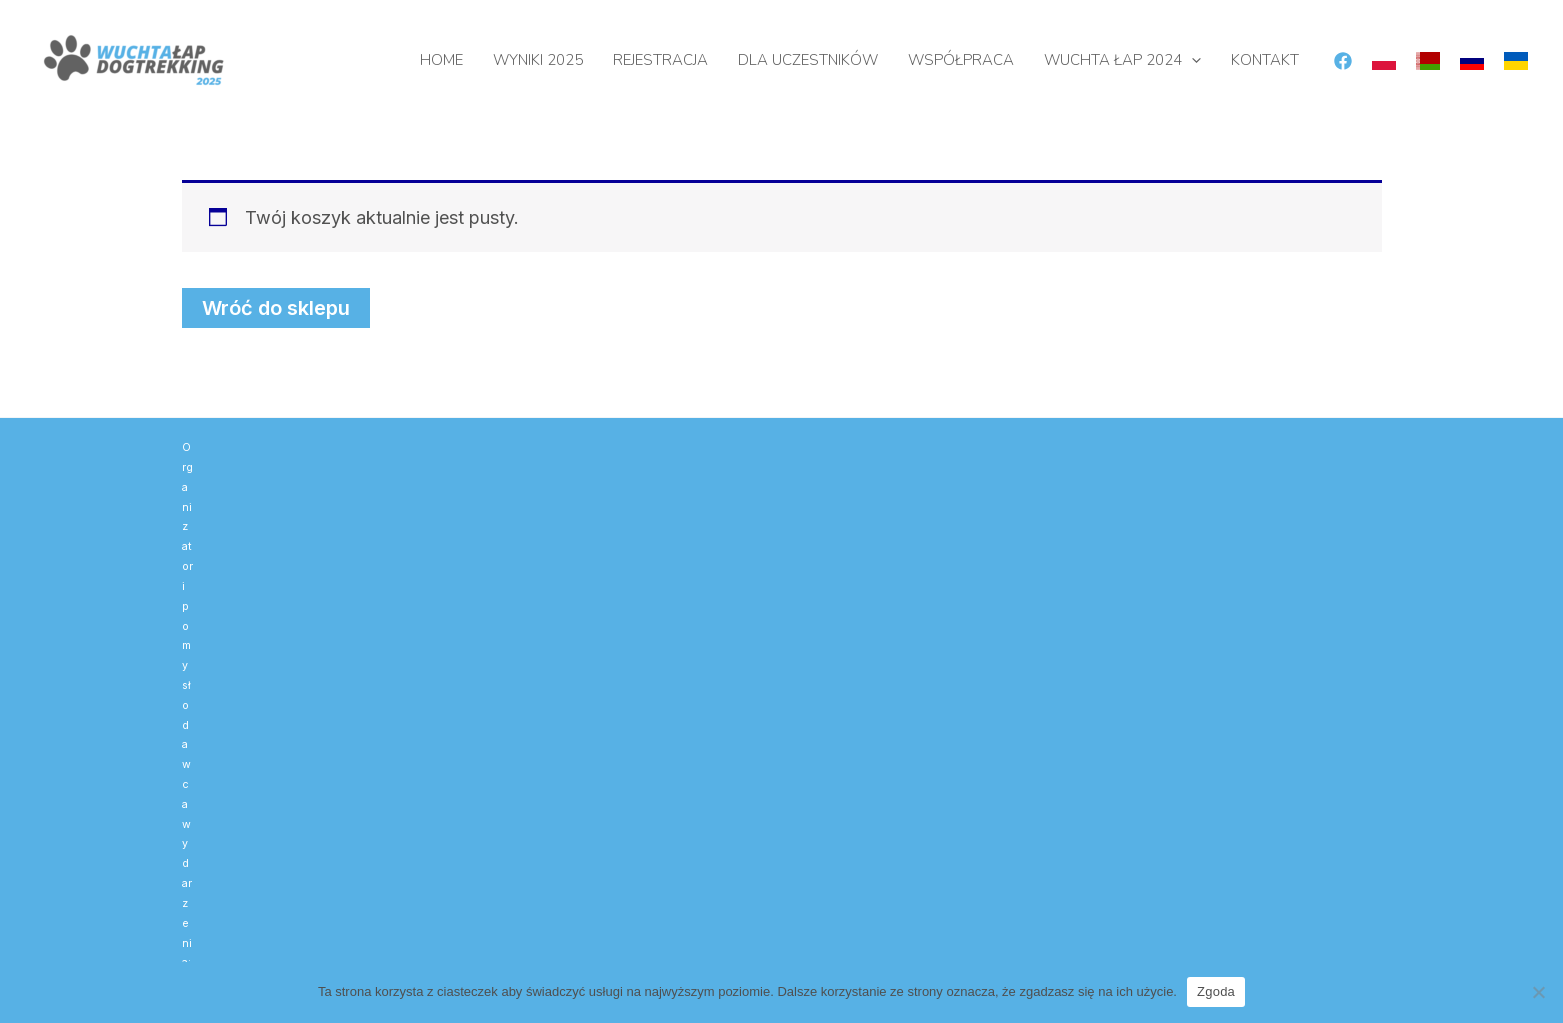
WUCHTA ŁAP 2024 (1122, 60)
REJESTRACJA (660, 60)
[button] (1191, 60)
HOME (441, 60)
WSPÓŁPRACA (961, 60)
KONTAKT (1265, 60)
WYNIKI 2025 (538, 60)
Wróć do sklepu (276, 308)
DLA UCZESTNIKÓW (808, 60)
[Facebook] (1343, 61)
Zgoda (1216, 991)
